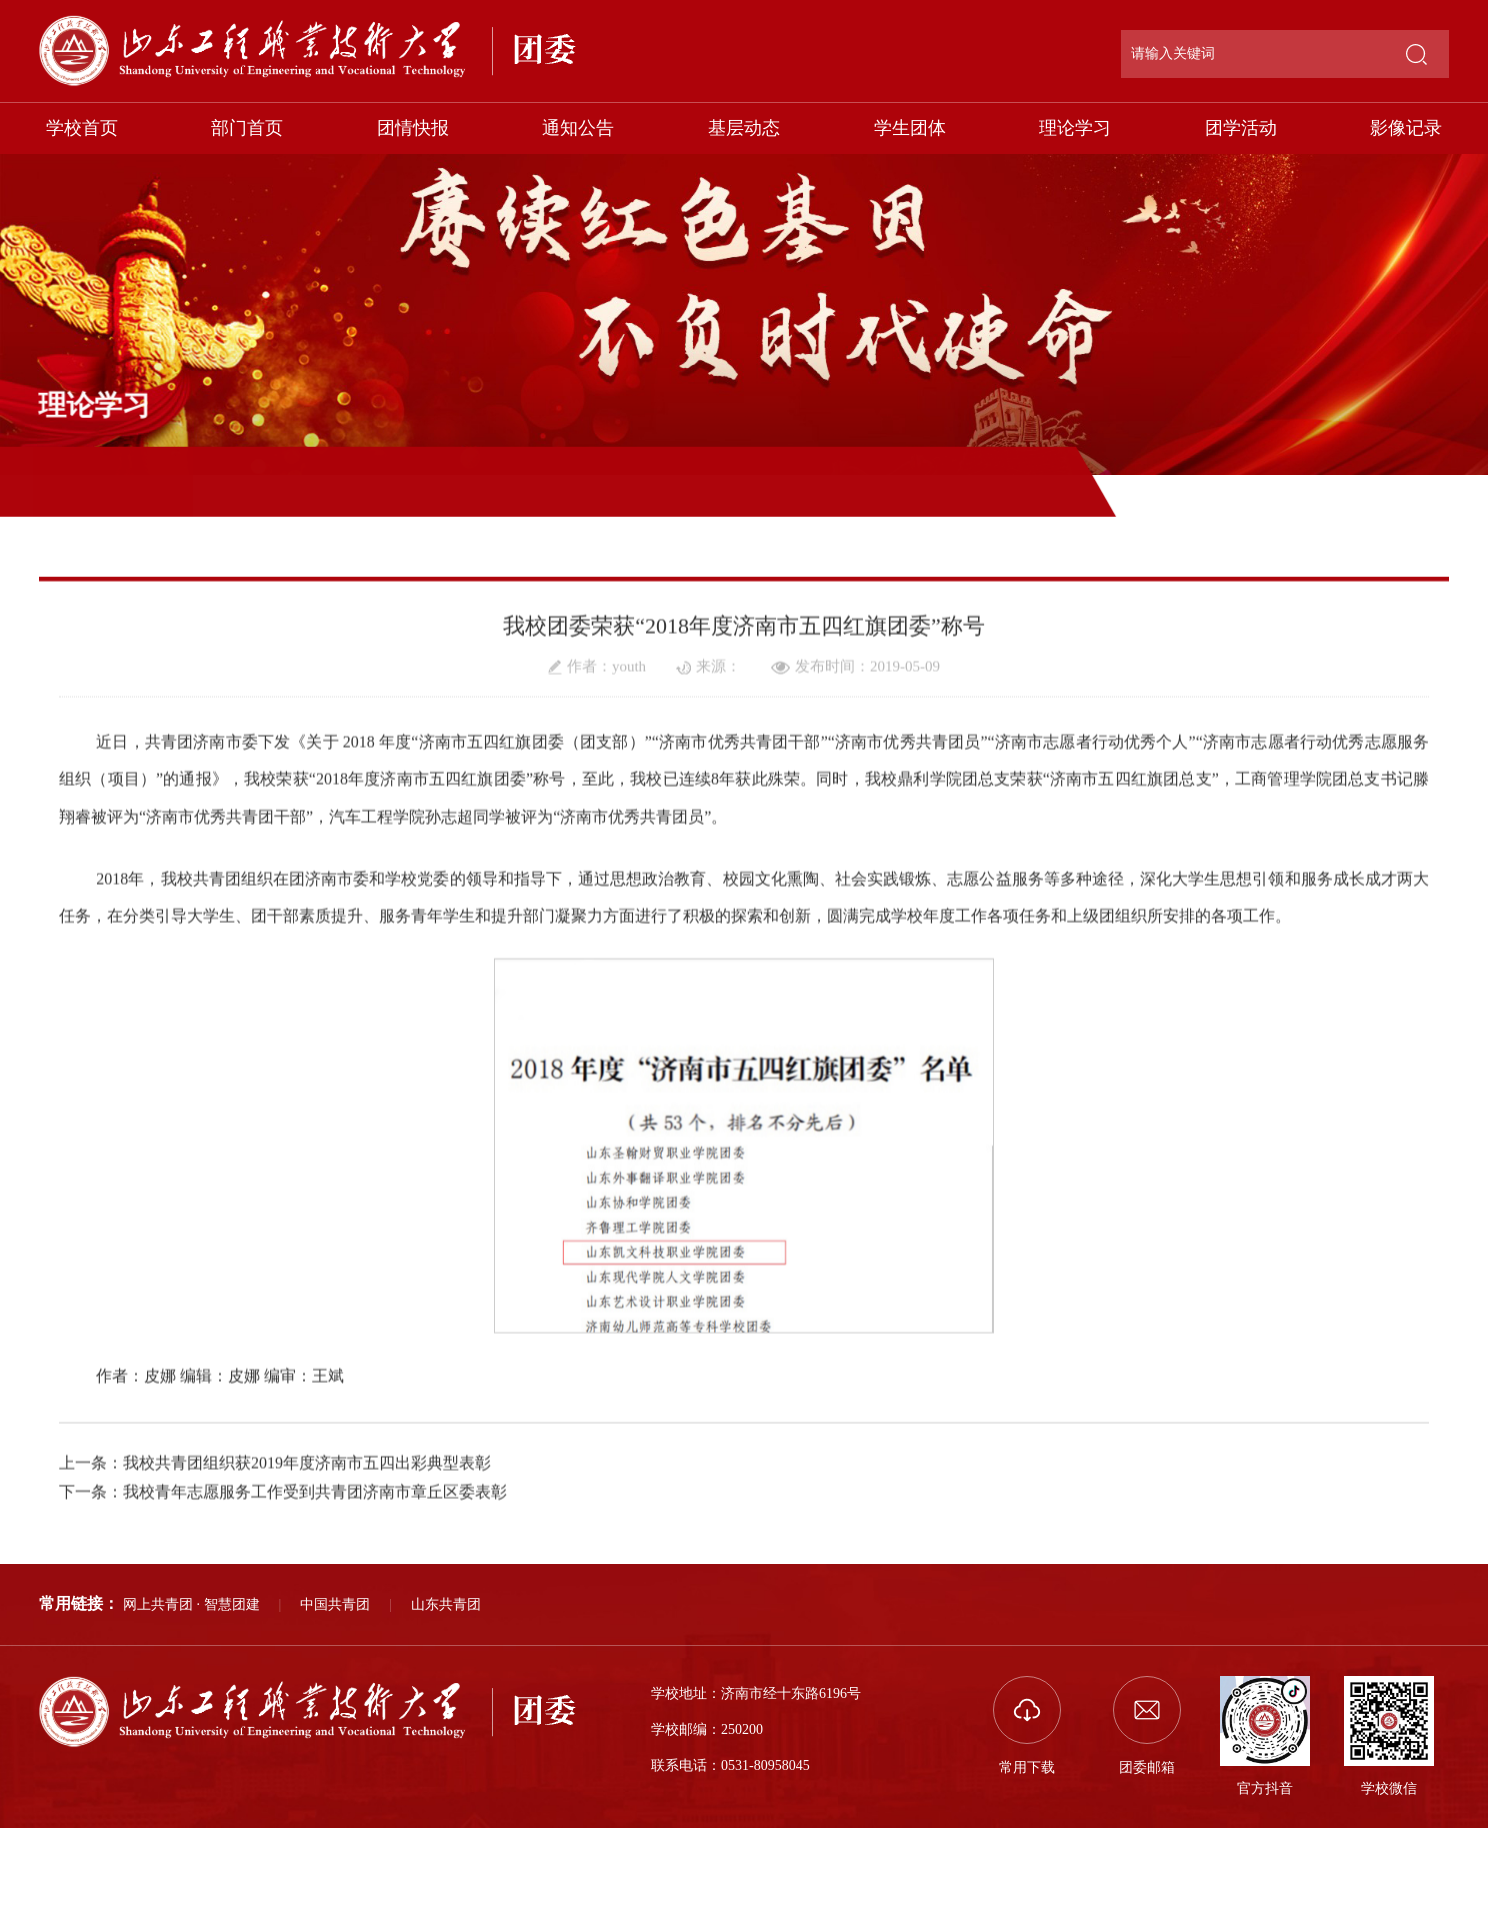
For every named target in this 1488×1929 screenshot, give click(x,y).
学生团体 (910, 128)
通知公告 (578, 128)
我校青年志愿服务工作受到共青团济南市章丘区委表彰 (315, 1552)
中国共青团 (335, 1604)
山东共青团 (446, 1604)
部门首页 (247, 128)
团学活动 (1241, 128)
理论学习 (1075, 128)
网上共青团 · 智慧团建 (191, 1604)
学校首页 (82, 128)
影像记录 (1406, 128)
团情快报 (413, 128)
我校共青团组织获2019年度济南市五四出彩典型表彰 (307, 1523)
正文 (1437, 489)
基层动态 (744, 128)
